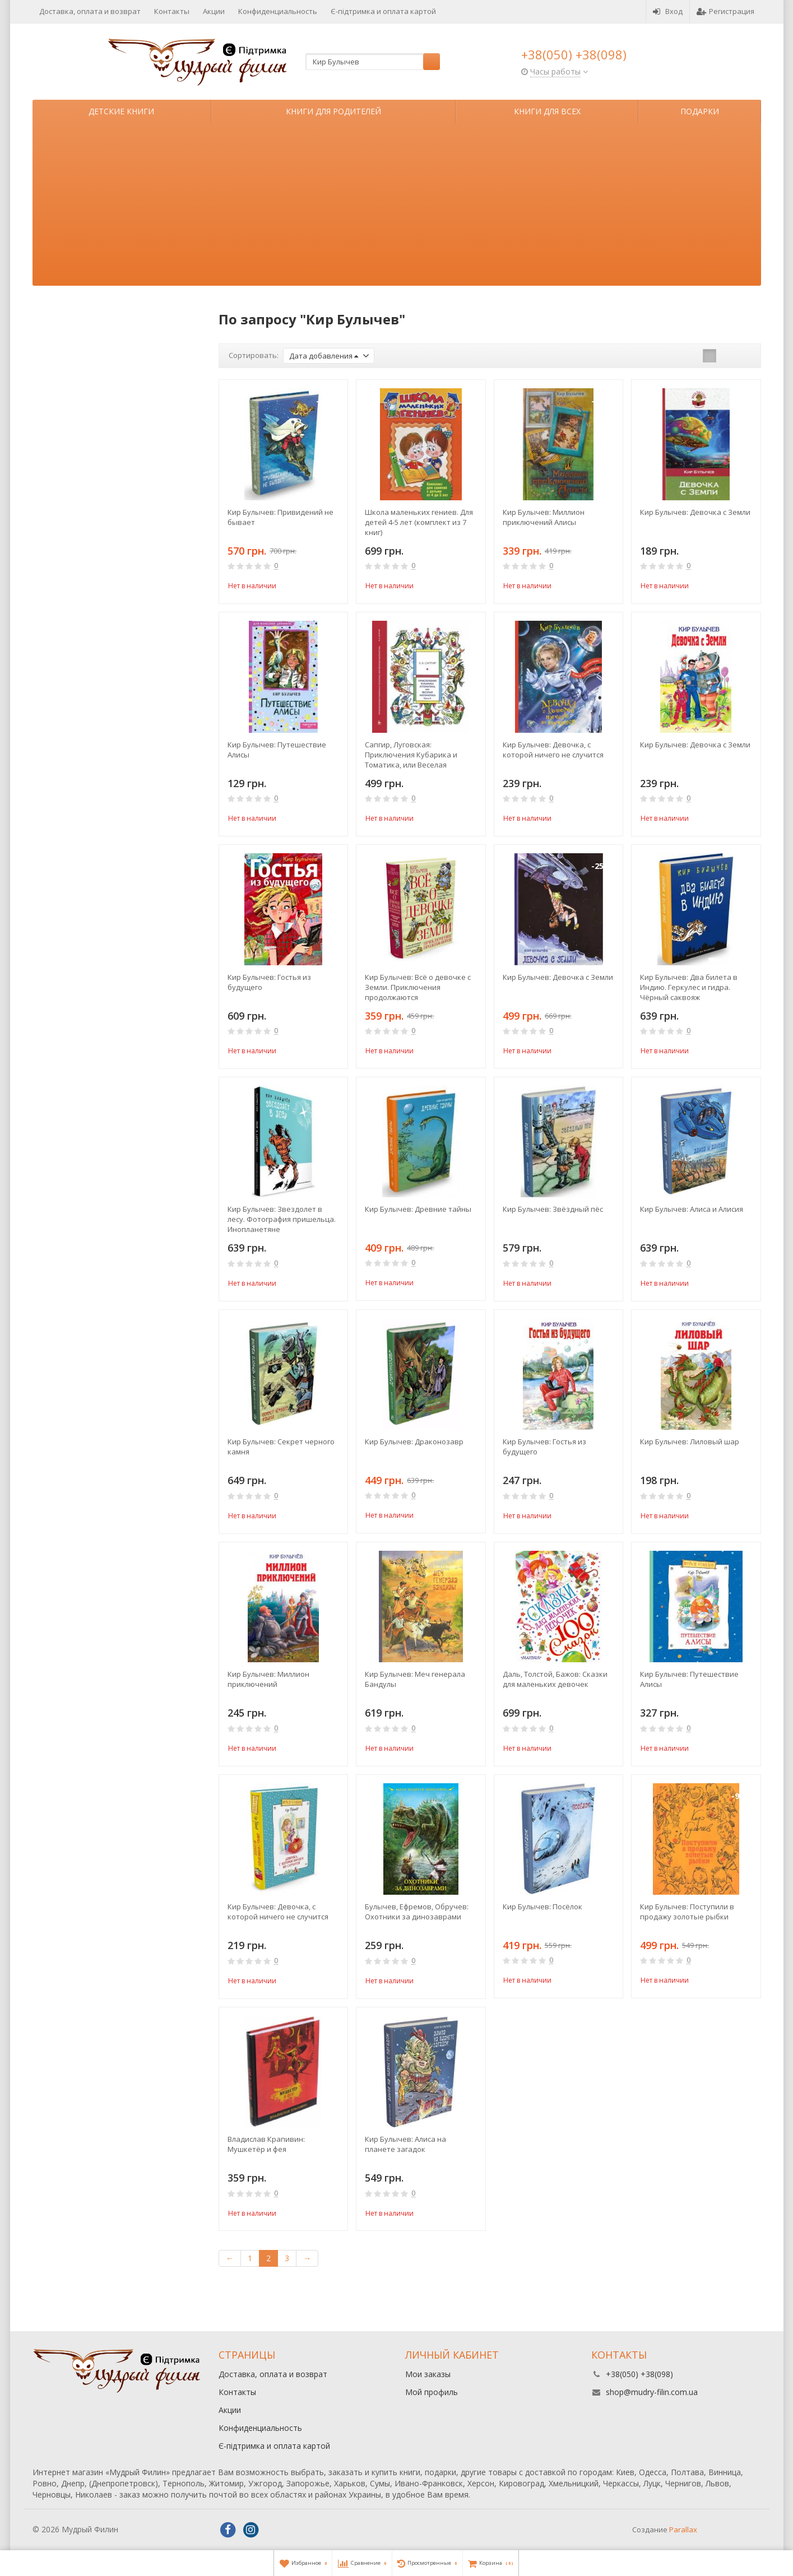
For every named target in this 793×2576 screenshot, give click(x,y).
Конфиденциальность (277, 11)
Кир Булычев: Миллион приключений (268, 1679)
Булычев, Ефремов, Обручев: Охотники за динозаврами (417, 1911)
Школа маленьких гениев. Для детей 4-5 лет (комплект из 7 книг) (419, 522)
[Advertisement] (397, 207)
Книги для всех (547, 111)
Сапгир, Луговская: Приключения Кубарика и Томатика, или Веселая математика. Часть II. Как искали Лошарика (411, 755)
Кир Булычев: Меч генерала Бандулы (415, 1679)
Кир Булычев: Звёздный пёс (553, 1209)
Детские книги (121, 111)
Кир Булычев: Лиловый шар (689, 1441)
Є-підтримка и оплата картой (383, 11)
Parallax (683, 2529)
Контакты (171, 11)
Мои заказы (428, 2374)
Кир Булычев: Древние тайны (418, 1209)
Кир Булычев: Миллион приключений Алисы (544, 517)
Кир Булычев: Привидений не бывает (280, 517)
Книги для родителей (333, 111)
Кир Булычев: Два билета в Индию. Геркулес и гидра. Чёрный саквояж (689, 987)
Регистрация (725, 11)
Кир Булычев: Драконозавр (414, 1441)
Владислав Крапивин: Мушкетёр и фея (266, 2144)
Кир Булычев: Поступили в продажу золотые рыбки (687, 1911)
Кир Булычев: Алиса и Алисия (691, 1209)
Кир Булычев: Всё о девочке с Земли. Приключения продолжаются (418, 987)
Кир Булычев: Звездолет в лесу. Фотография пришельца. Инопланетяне (282, 1219)
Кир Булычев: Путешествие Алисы (277, 750)
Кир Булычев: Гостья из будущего (269, 982)
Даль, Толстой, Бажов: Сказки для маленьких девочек (555, 1679)
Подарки (699, 111)
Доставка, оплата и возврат (90, 11)
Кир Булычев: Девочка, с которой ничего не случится (553, 750)
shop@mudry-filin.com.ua (652, 2392)
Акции (214, 11)
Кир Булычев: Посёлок (542, 1906)
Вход (668, 11)
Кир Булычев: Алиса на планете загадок (405, 2144)
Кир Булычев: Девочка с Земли (695, 512)
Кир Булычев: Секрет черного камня (281, 1446)
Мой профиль (431, 2392)
